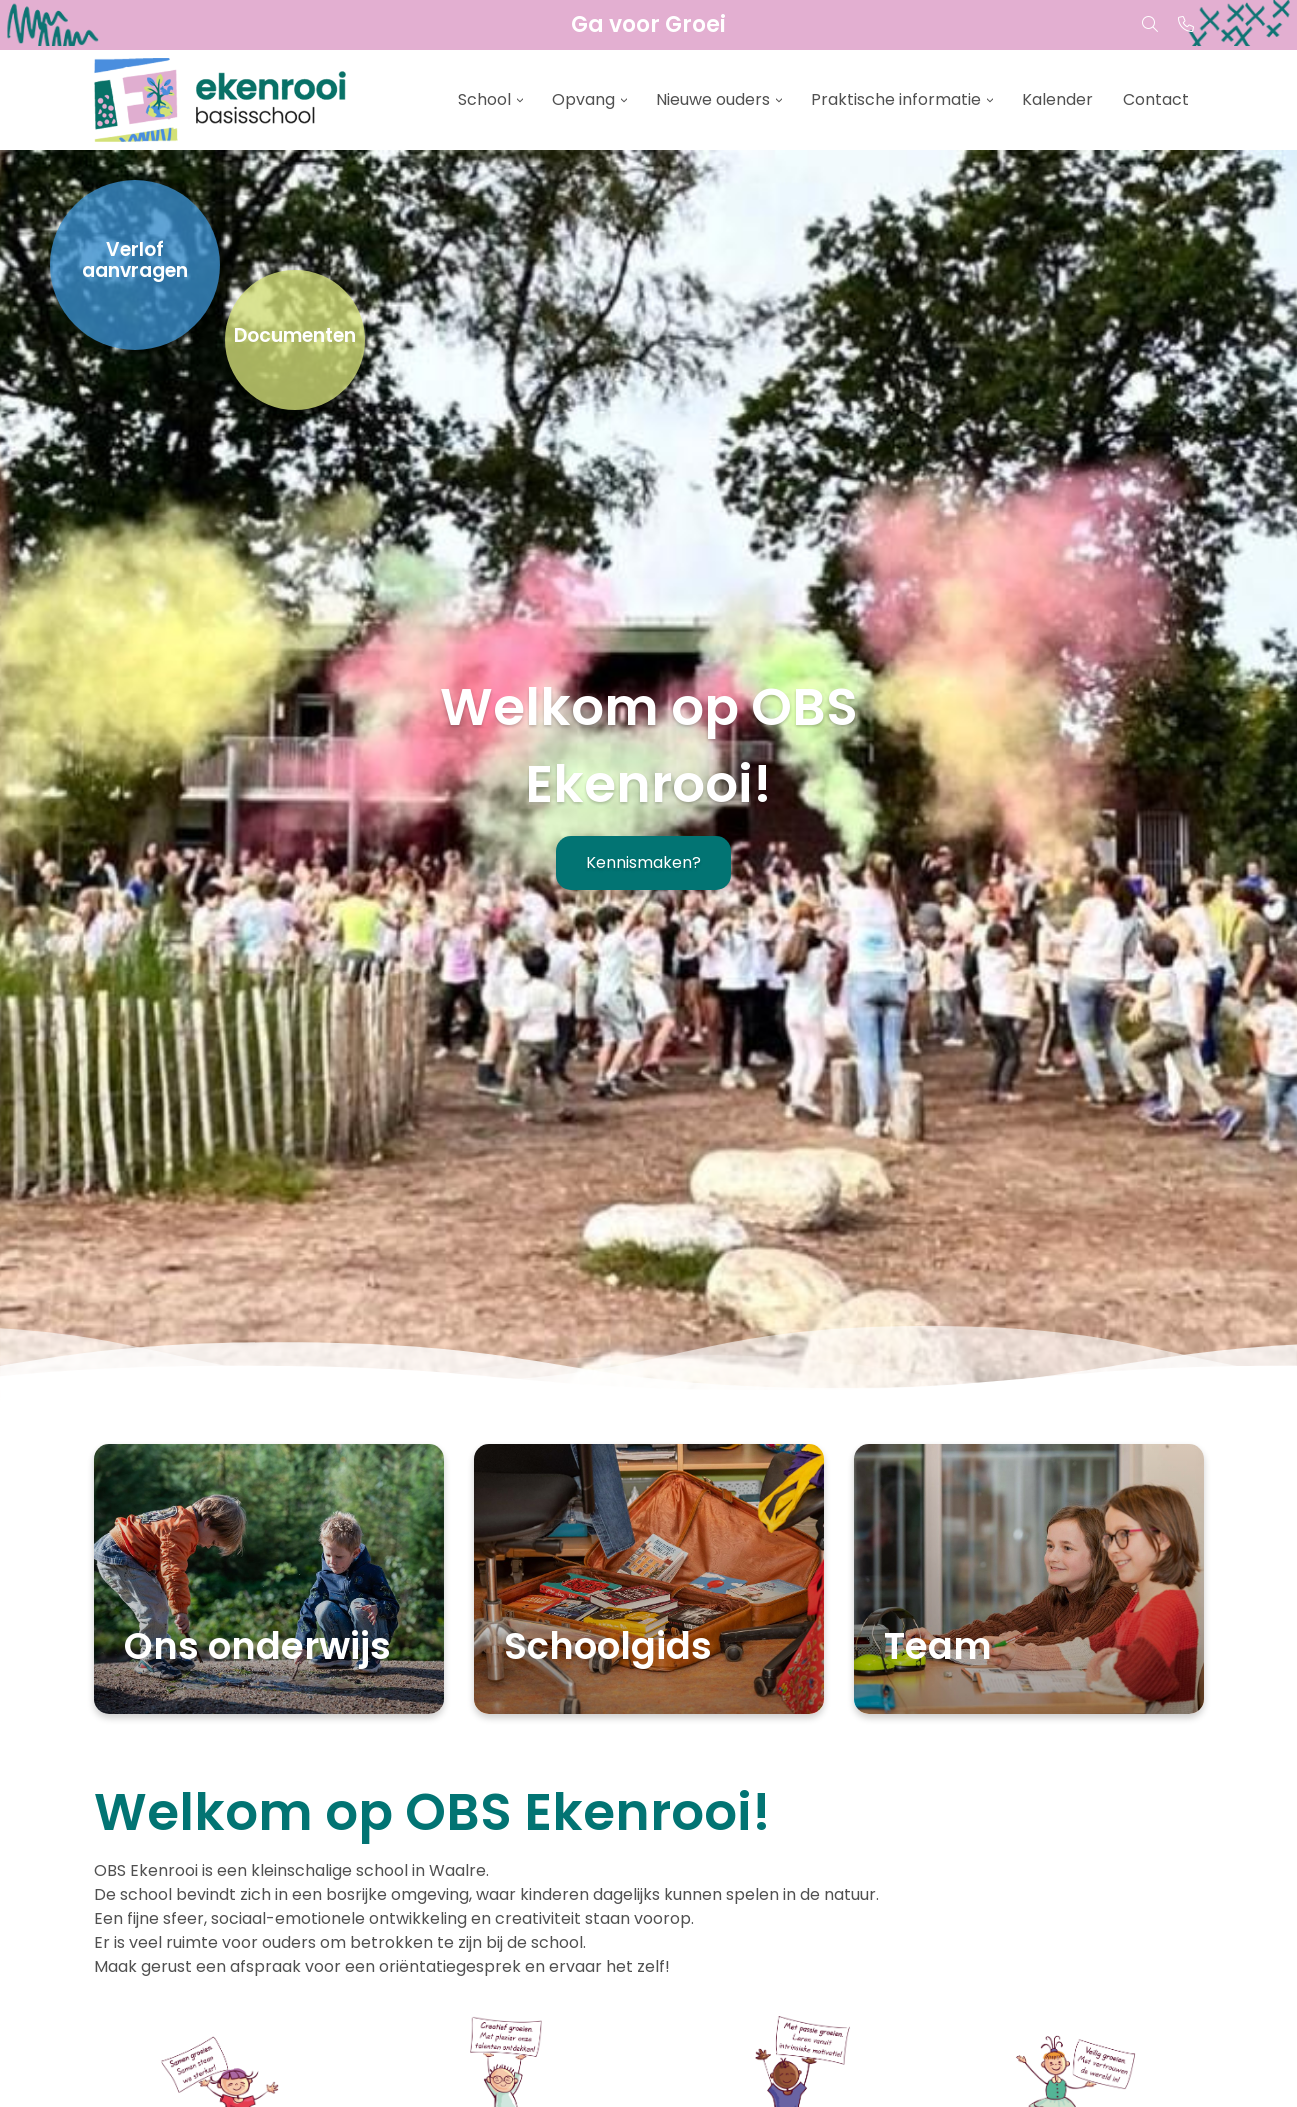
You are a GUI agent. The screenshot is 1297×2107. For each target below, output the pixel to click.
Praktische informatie (896, 99)
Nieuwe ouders (713, 99)
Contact (1156, 99)
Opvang (583, 99)
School (484, 99)
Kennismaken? (643, 862)
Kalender (1057, 99)
